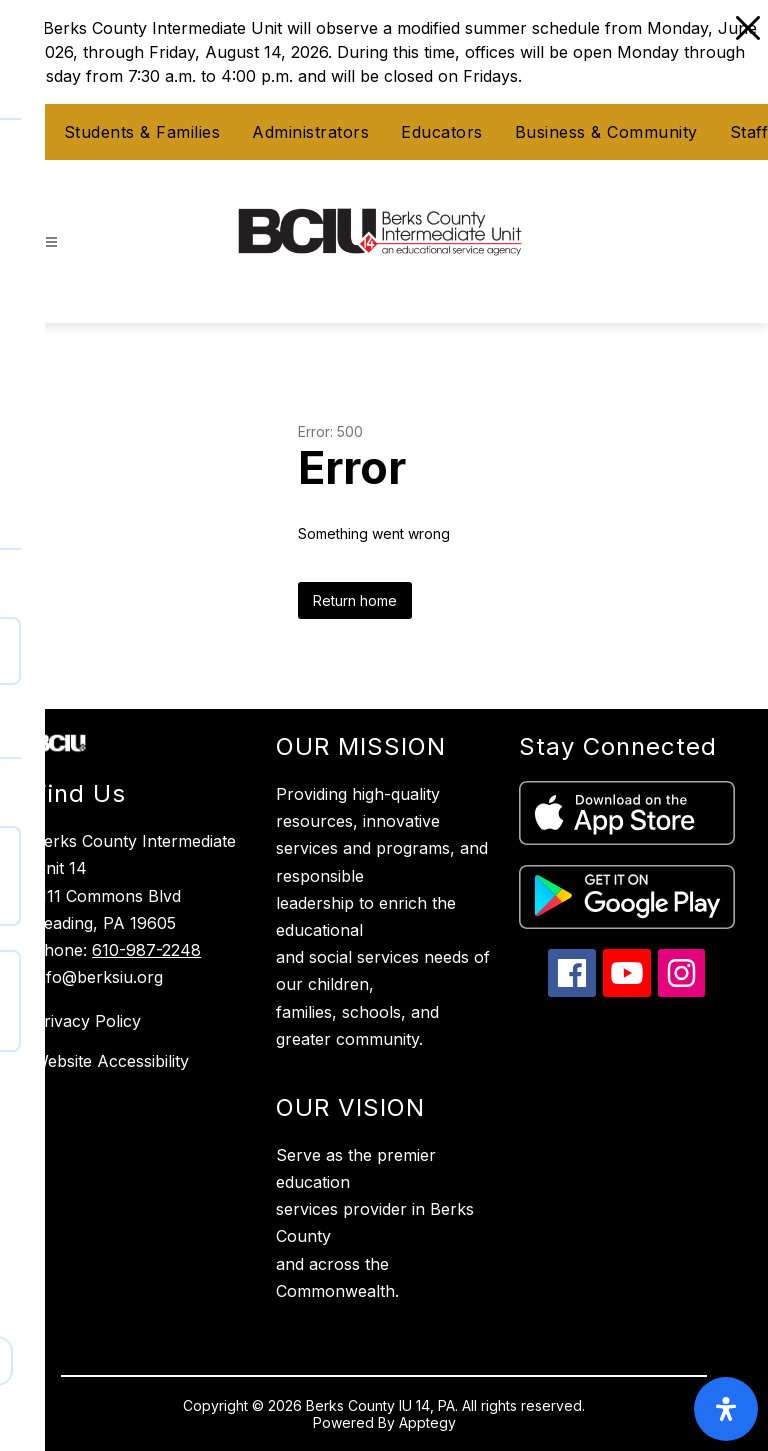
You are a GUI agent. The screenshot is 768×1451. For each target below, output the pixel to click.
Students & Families (142, 132)
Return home (355, 600)
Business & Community (606, 132)
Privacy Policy (87, 1021)
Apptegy (427, 1422)
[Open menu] (51, 242)
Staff (749, 132)
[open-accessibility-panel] (726, 1409)
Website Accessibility (111, 1061)
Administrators (310, 132)
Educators (442, 132)
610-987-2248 (146, 950)
